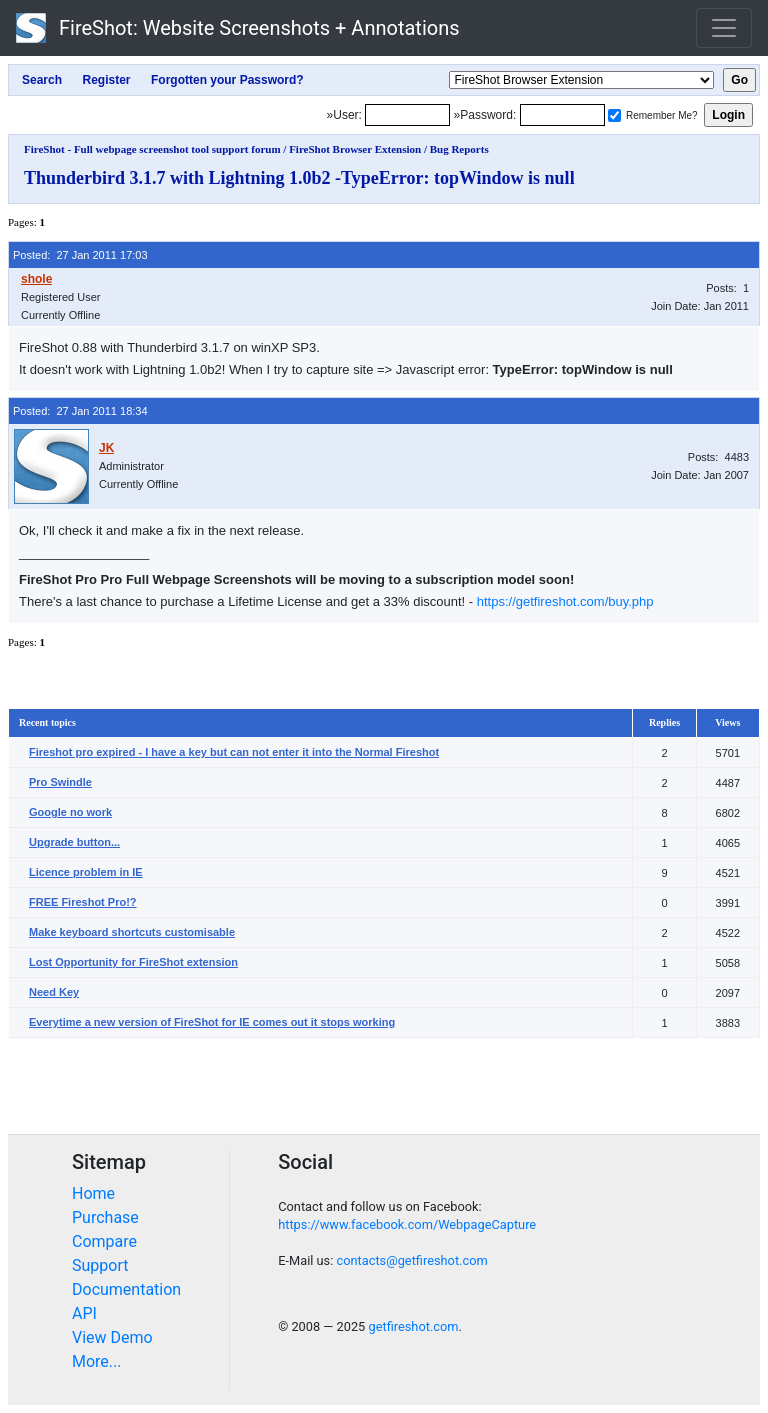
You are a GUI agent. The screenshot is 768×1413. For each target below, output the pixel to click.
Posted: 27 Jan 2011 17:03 (80, 255)
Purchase (105, 1217)
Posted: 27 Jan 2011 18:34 (80, 411)
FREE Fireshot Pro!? (83, 902)
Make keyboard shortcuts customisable (132, 932)
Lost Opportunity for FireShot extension (133, 962)
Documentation (126, 1289)
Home (93, 1193)
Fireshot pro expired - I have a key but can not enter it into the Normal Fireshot (234, 752)
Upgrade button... (74, 842)
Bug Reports (459, 149)
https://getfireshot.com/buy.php (565, 601)
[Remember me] (614, 115)
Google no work (70, 812)
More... (97, 1361)
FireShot (238, 28)
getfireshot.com (413, 1326)
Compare (104, 1241)
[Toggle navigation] (724, 28)
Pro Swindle (60, 782)
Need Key (54, 992)
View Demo (112, 1337)
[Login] (407, 115)
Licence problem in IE (86, 872)
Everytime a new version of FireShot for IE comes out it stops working (212, 1022)
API (84, 1313)
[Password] (562, 115)
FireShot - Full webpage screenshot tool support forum (152, 149)
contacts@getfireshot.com (411, 1260)
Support (100, 1265)
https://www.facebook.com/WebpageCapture (407, 1224)
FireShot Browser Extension (355, 149)
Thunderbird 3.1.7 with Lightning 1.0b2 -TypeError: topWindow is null (299, 178)
